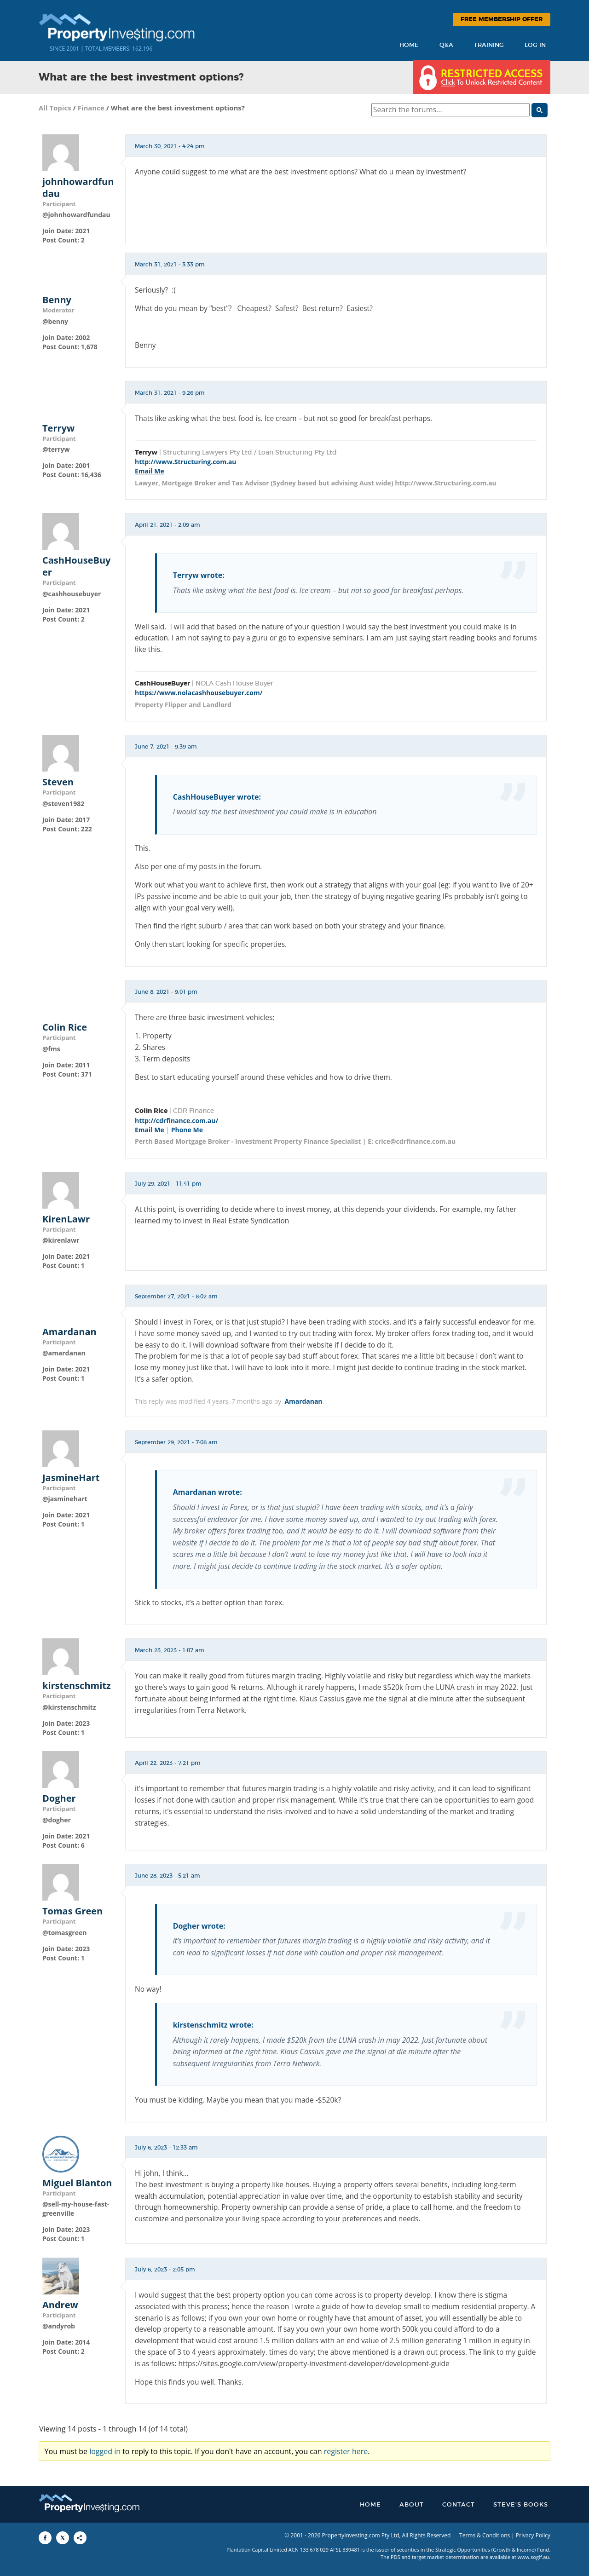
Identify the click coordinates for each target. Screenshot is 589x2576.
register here (346, 2451)
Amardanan (69, 1332)
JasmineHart (71, 1478)
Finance (91, 107)
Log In (535, 45)
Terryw (58, 428)
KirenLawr (66, 1219)
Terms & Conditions (484, 2535)
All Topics (55, 107)
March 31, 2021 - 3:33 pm (170, 264)
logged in (105, 2451)
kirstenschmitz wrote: (213, 2025)
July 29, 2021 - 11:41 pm (168, 1184)
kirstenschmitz (76, 1686)
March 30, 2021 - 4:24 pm (170, 146)
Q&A (446, 45)
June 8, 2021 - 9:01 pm (166, 992)
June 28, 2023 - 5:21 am (167, 1876)
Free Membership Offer (502, 20)
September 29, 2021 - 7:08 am (176, 1442)
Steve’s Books (520, 2505)
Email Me (149, 471)
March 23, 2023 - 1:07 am (169, 1650)
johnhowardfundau (78, 188)
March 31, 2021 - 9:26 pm (170, 393)
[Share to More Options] (80, 2537)
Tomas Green (72, 1911)
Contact (458, 2505)
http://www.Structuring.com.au (186, 461)
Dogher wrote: (199, 1926)
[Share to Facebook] (45, 2537)
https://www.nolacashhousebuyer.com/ (198, 692)
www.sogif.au (533, 2556)
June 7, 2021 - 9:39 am (166, 746)
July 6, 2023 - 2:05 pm (165, 2269)
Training (489, 45)
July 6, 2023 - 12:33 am (166, 2147)
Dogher (59, 1798)
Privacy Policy (533, 2535)
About (411, 2505)
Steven (58, 782)
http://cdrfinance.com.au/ (176, 1120)
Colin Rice (64, 1027)
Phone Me (187, 1129)
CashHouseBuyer (76, 566)
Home (409, 45)
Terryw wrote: (199, 575)
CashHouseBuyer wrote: (217, 797)
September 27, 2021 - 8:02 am (176, 1296)
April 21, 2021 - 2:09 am (167, 525)
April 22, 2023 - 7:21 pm (168, 1763)
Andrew (60, 2305)
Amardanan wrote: (207, 1492)
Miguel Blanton (77, 2183)
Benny (56, 300)
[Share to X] (62, 2537)
